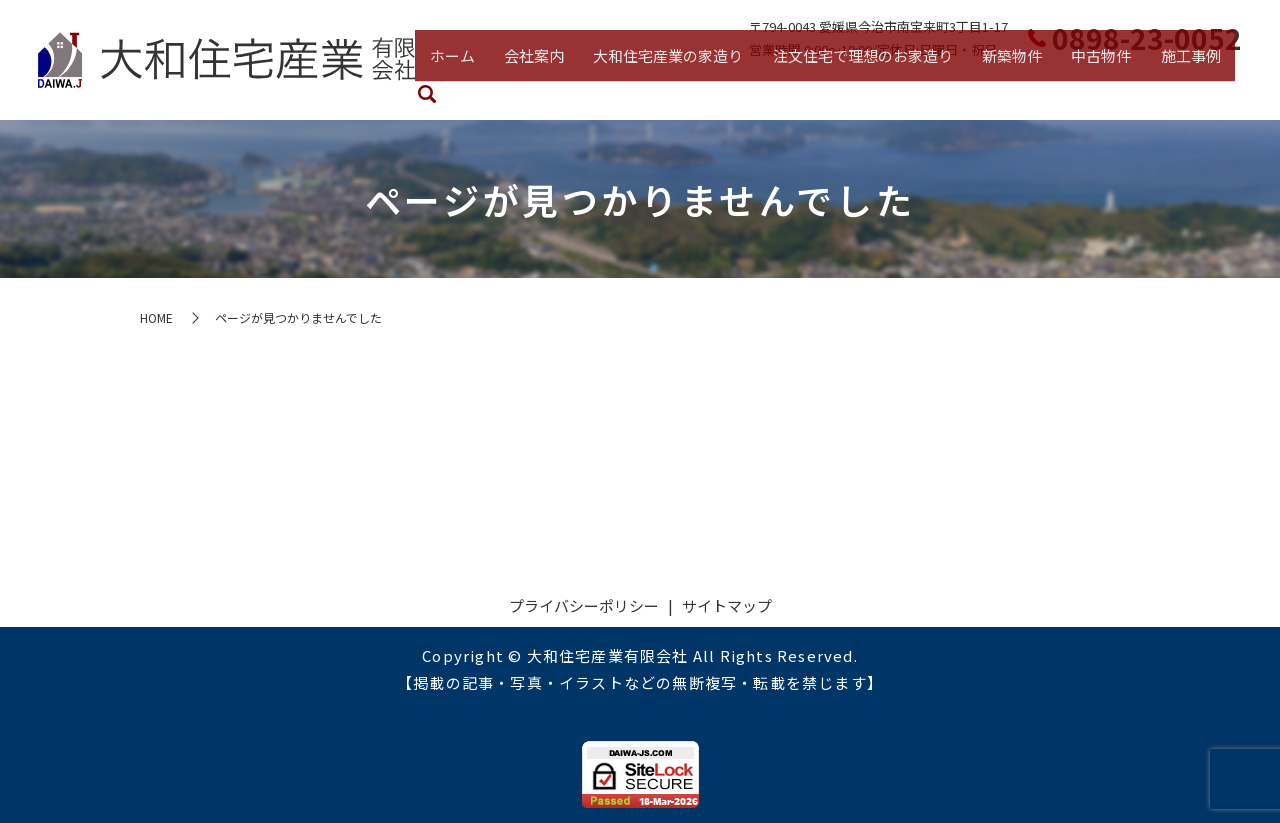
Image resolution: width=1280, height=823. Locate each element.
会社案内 (546, 86)
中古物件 (1092, 86)
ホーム (469, 86)
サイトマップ (727, 605)
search (1230, 90)
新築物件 (1008, 86)
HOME (156, 317)
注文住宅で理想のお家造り (864, 86)
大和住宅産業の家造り (675, 86)
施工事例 (1176, 86)
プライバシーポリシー (584, 605)
